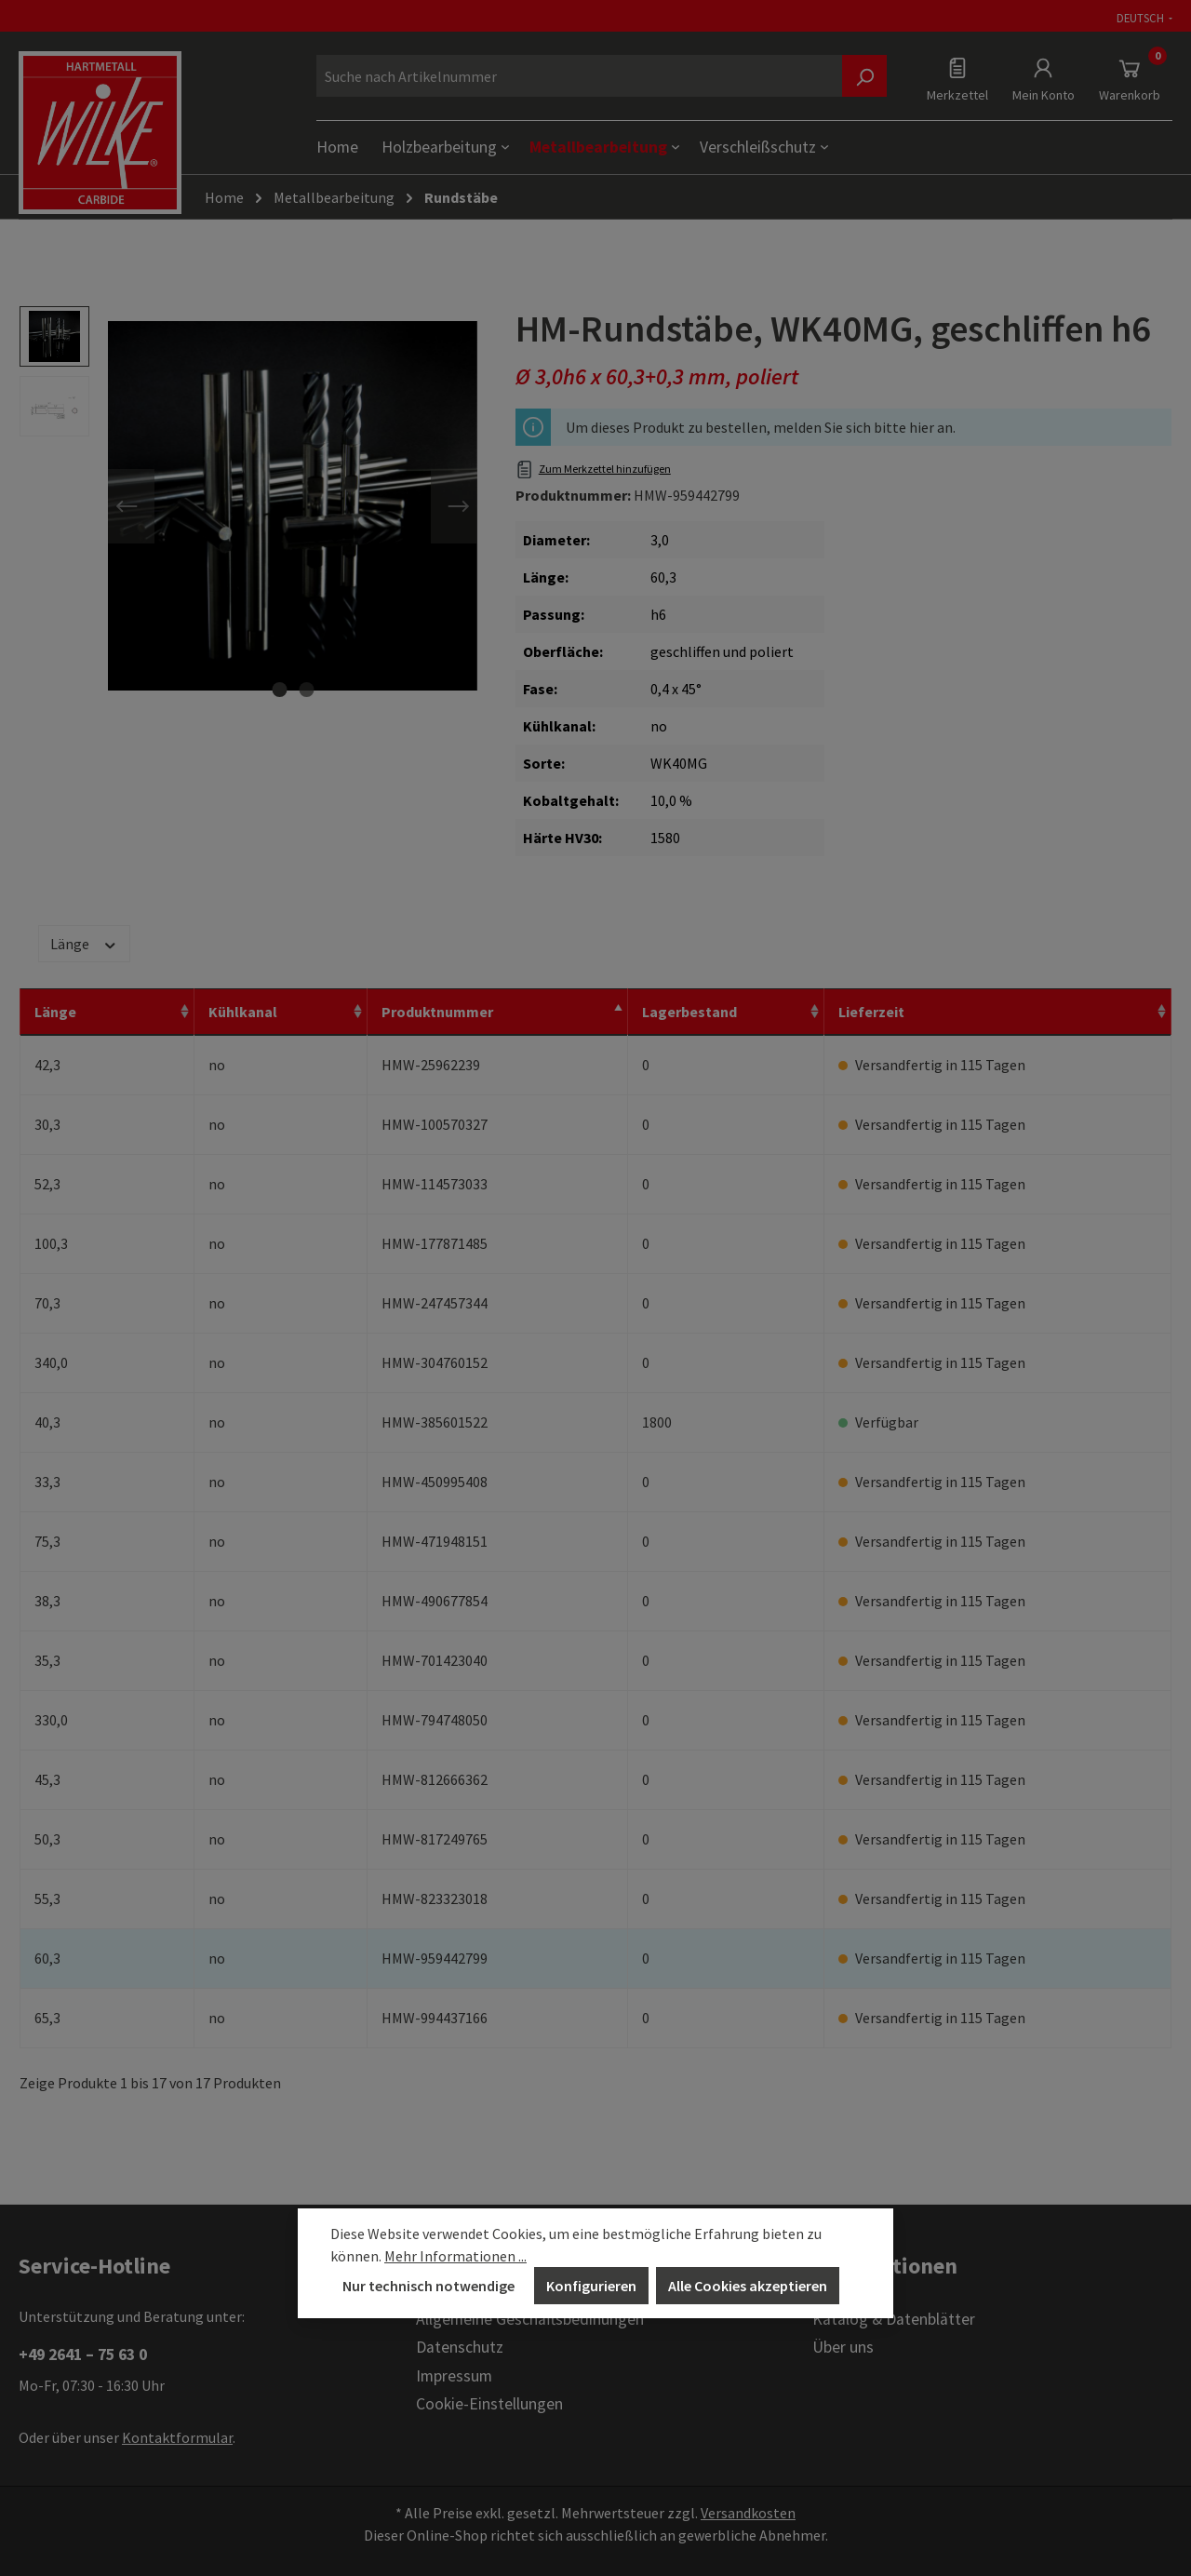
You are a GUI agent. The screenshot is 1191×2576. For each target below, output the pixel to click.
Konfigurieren (591, 2285)
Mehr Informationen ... (455, 2256)
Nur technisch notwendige (428, 2285)
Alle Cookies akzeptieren (747, 2285)
